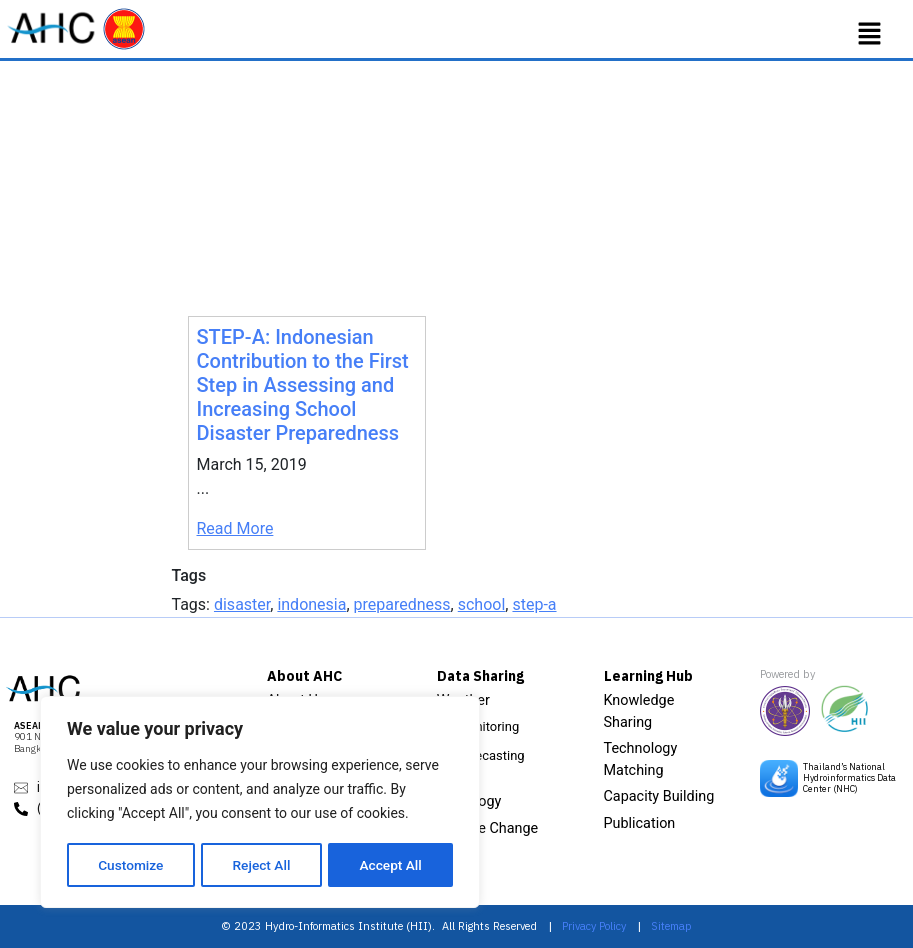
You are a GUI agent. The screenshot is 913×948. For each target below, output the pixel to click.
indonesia (311, 604)
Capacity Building (659, 796)
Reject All (261, 865)
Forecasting (491, 755)
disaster (242, 604)
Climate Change (488, 828)
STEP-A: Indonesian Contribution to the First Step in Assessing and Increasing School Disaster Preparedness (303, 385)
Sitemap (671, 926)
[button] (870, 34)
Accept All (391, 865)
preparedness (402, 604)
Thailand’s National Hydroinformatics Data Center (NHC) (849, 777)
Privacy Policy (594, 926)
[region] (260, 803)
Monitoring (488, 726)
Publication (640, 823)
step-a (534, 604)
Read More (235, 528)
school (482, 604)
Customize (130, 865)
